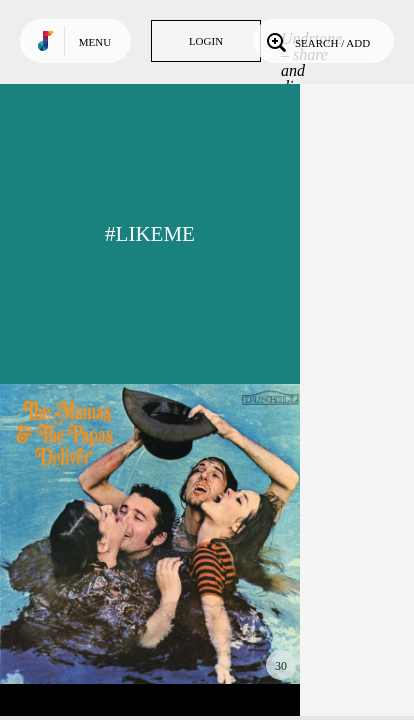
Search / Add (316, 41)
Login (206, 41)
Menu (95, 42)
